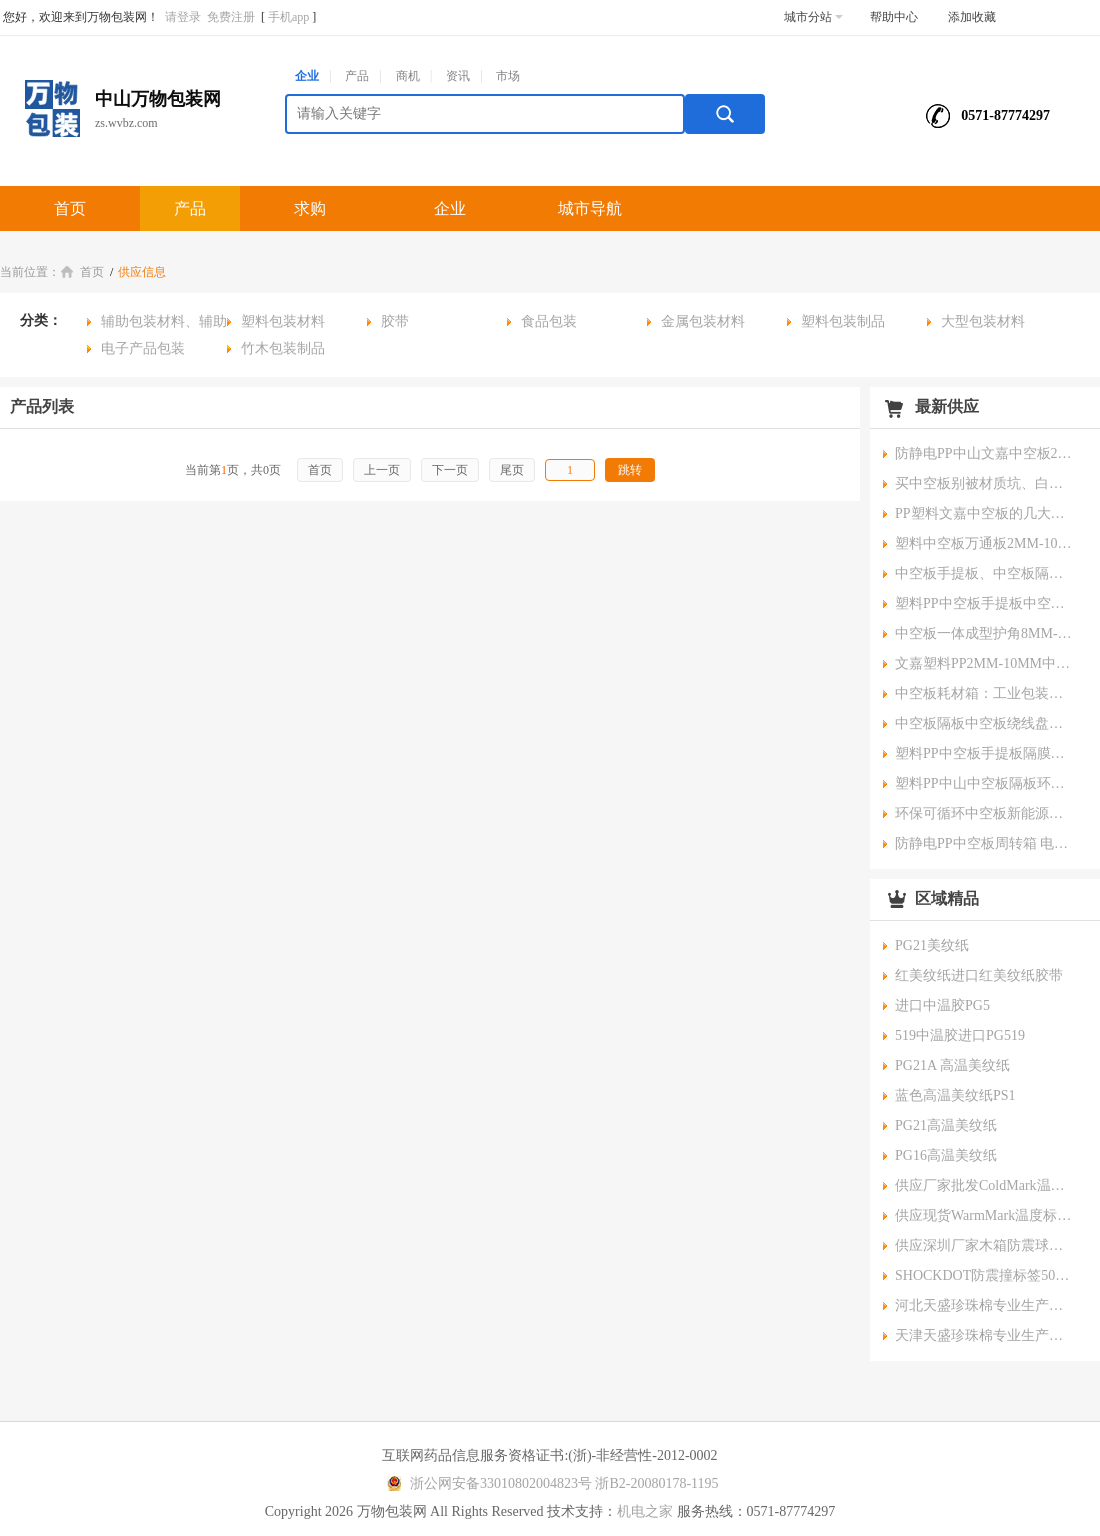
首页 (70, 208)
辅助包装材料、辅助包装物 (157, 324)
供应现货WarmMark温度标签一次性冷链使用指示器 (985, 1215)
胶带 (395, 321)
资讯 (458, 76)
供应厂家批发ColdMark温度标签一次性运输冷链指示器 (985, 1185)
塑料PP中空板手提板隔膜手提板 (985, 753)
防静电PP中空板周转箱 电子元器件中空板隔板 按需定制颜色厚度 (985, 843)
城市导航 (590, 208)
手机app (288, 17)
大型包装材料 (983, 321)
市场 (508, 76)
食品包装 (549, 321)
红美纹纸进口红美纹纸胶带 (979, 975)
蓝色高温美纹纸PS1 (955, 1095)
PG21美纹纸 (932, 945)
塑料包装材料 (283, 321)
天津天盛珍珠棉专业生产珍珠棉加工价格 (985, 1335)
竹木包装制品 (283, 348)
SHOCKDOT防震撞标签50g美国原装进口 (985, 1275)
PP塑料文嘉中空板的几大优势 (985, 513)
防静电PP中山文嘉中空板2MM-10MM (985, 453)
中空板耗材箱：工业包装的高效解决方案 (985, 693)
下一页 (450, 470)
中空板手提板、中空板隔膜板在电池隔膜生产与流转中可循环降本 (985, 573)
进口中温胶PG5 (942, 1005)
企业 (307, 76)
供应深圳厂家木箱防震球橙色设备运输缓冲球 (985, 1245)
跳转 (630, 470)
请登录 (183, 17)
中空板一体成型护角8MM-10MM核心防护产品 (985, 633)
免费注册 (231, 17)
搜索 (725, 114)
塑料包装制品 (843, 321)
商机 (408, 76)
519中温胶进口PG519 (960, 1035)
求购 (310, 208)
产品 (357, 76)
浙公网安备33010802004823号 (486, 1483)
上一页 (382, 470)
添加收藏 (972, 17)
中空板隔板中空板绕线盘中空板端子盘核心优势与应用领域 (985, 723)
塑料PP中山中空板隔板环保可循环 (985, 783)
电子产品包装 (143, 348)
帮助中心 (894, 17)
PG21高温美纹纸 (946, 1125)
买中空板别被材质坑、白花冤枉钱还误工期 (985, 483)
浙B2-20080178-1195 (656, 1483)
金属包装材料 (703, 321)
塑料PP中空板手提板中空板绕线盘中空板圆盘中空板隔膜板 (985, 603)
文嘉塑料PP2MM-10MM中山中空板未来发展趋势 (985, 663)
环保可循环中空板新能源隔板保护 (985, 813)
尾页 (512, 470)
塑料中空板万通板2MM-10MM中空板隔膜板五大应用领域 (985, 543)
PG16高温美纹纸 (946, 1155)
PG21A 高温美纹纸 (952, 1065)
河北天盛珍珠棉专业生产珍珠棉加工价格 (985, 1305)
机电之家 (645, 1511)
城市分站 (813, 17)
